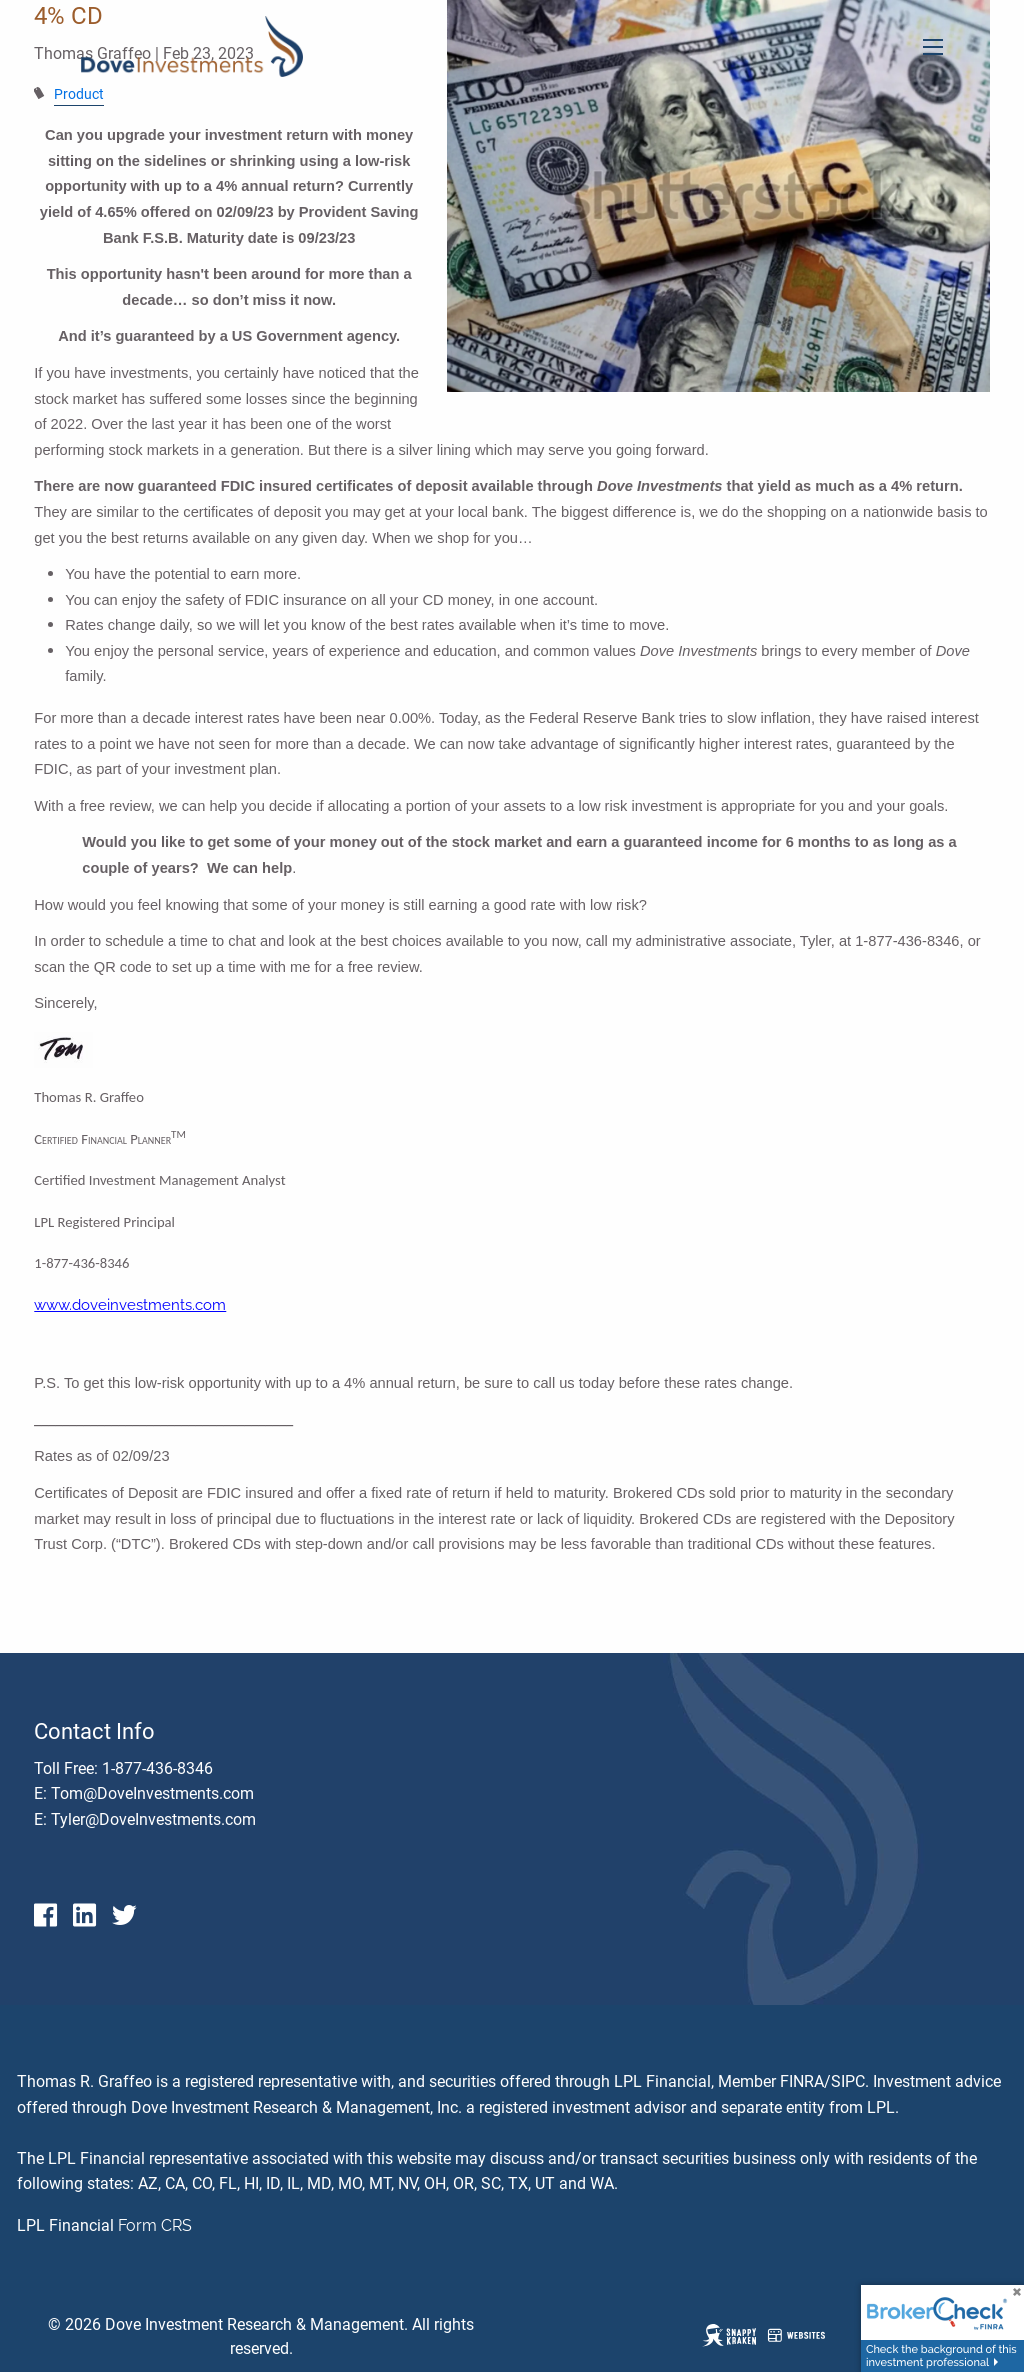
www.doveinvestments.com (130, 1304)
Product (79, 94)
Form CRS (155, 2225)
